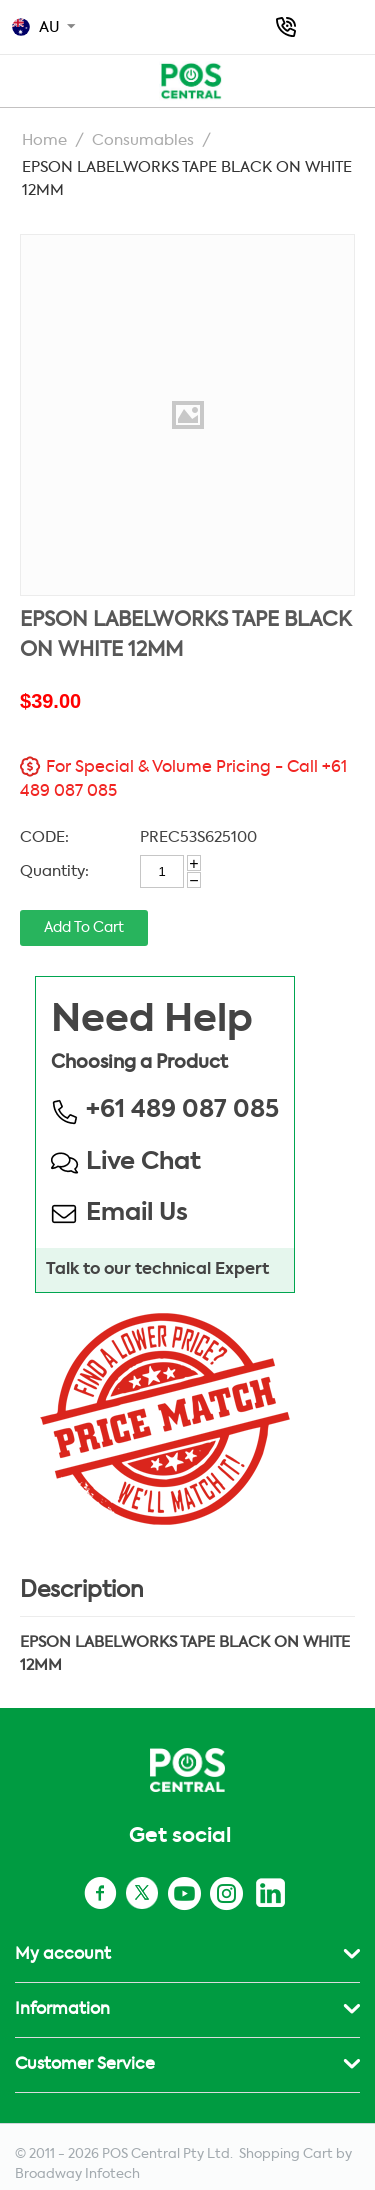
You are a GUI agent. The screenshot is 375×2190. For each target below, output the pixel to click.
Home (44, 140)
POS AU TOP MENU (22, 78)
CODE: (44, 837)
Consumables (143, 140)
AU (36, 27)
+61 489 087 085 (286, 27)
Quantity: (54, 871)
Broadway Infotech (77, 2174)
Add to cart (84, 928)
